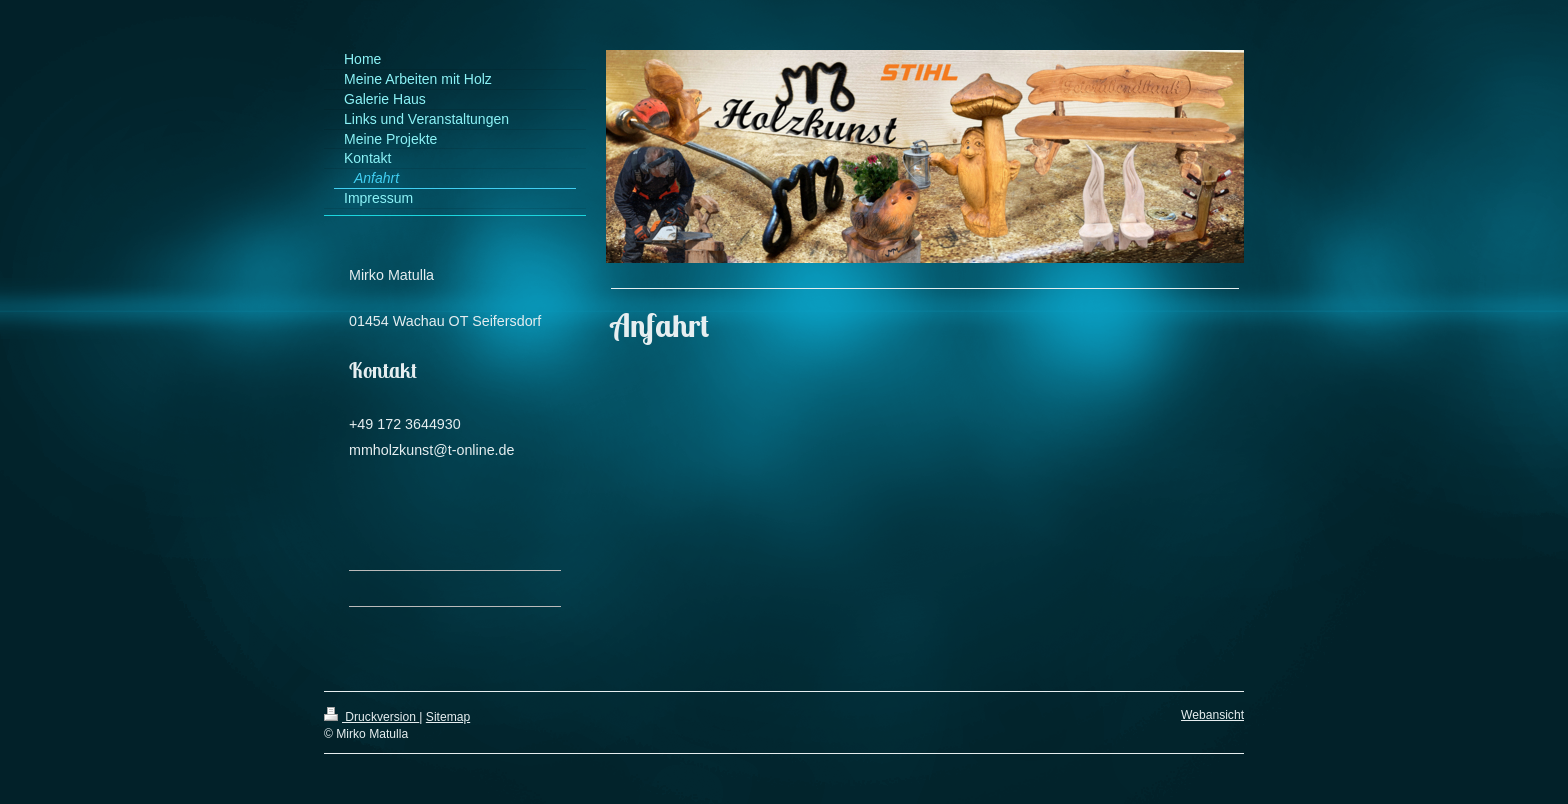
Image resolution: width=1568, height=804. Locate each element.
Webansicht (1212, 715)
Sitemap (448, 717)
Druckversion (371, 717)
